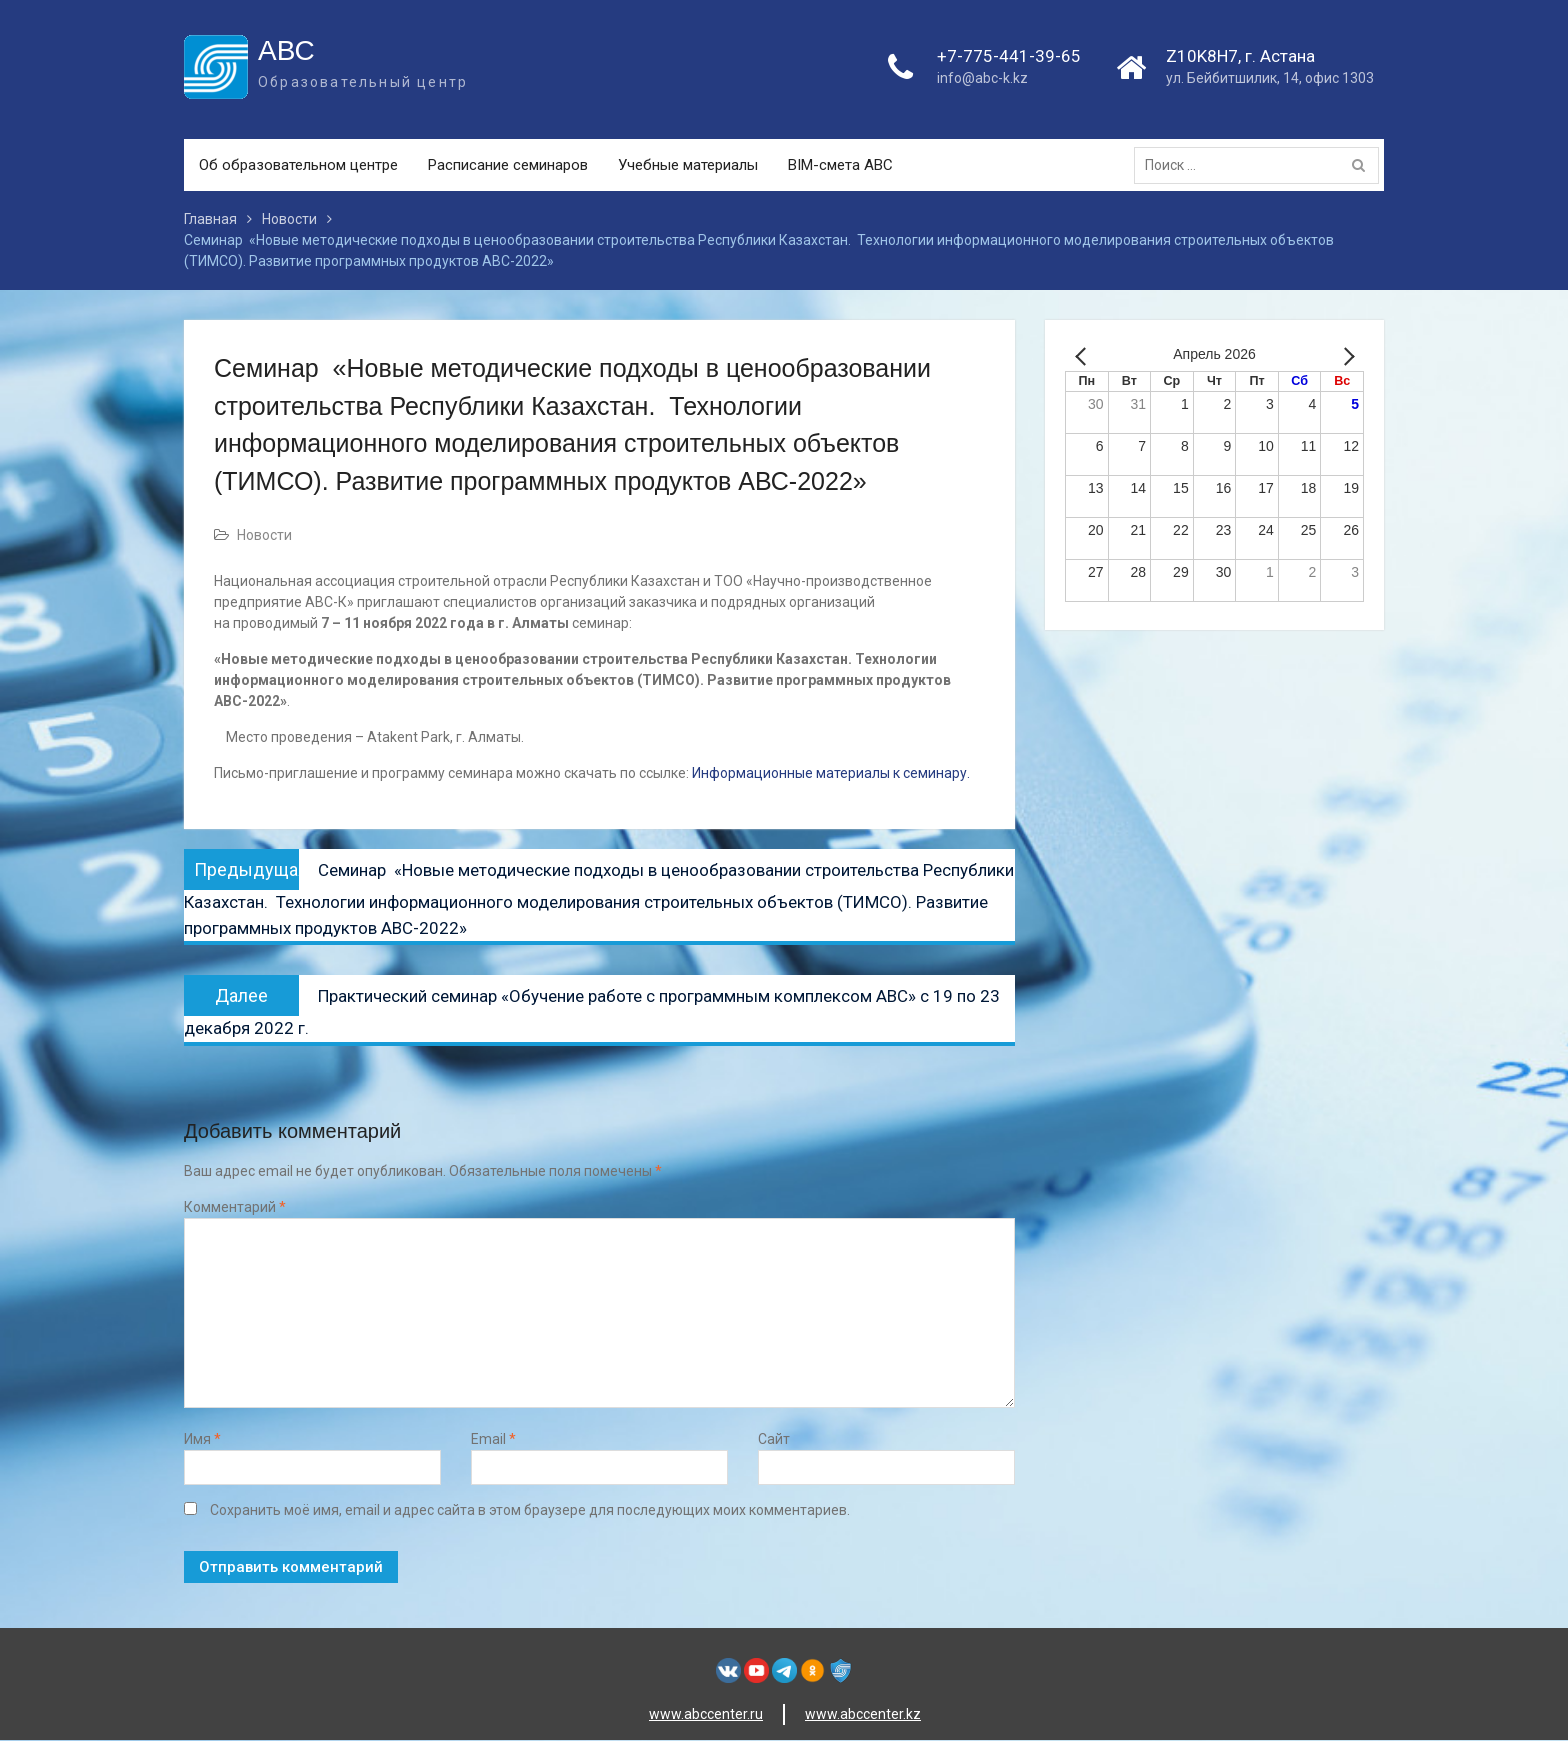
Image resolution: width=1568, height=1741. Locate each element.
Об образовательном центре (298, 165)
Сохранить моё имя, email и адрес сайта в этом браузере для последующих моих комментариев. (530, 1510)
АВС (286, 50)
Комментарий (235, 1207)
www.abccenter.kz (863, 1715)
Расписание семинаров (508, 165)
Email (493, 1439)
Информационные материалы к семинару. (829, 774)
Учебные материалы (688, 165)
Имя (202, 1439)
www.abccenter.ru (706, 1715)
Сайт (774, 1439)
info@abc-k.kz (982, 79)
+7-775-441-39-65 (1009, 56)
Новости (264, 536)
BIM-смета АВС (840, 165)
